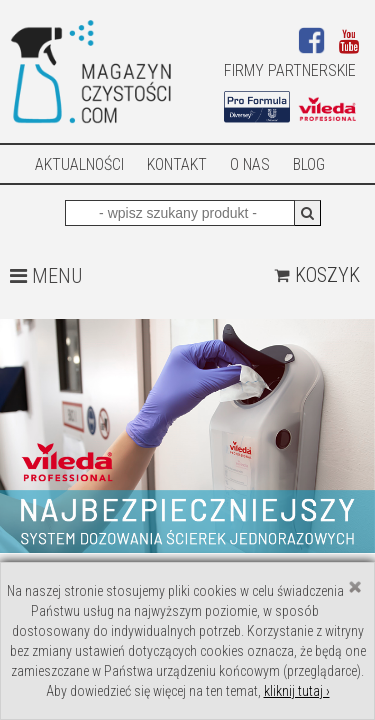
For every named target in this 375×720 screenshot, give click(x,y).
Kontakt (177, 164)
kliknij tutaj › (297, 691)
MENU (46, 276)
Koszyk (317, 275)
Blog (309, 164)
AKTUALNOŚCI (79, 164)
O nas (250, 164)
